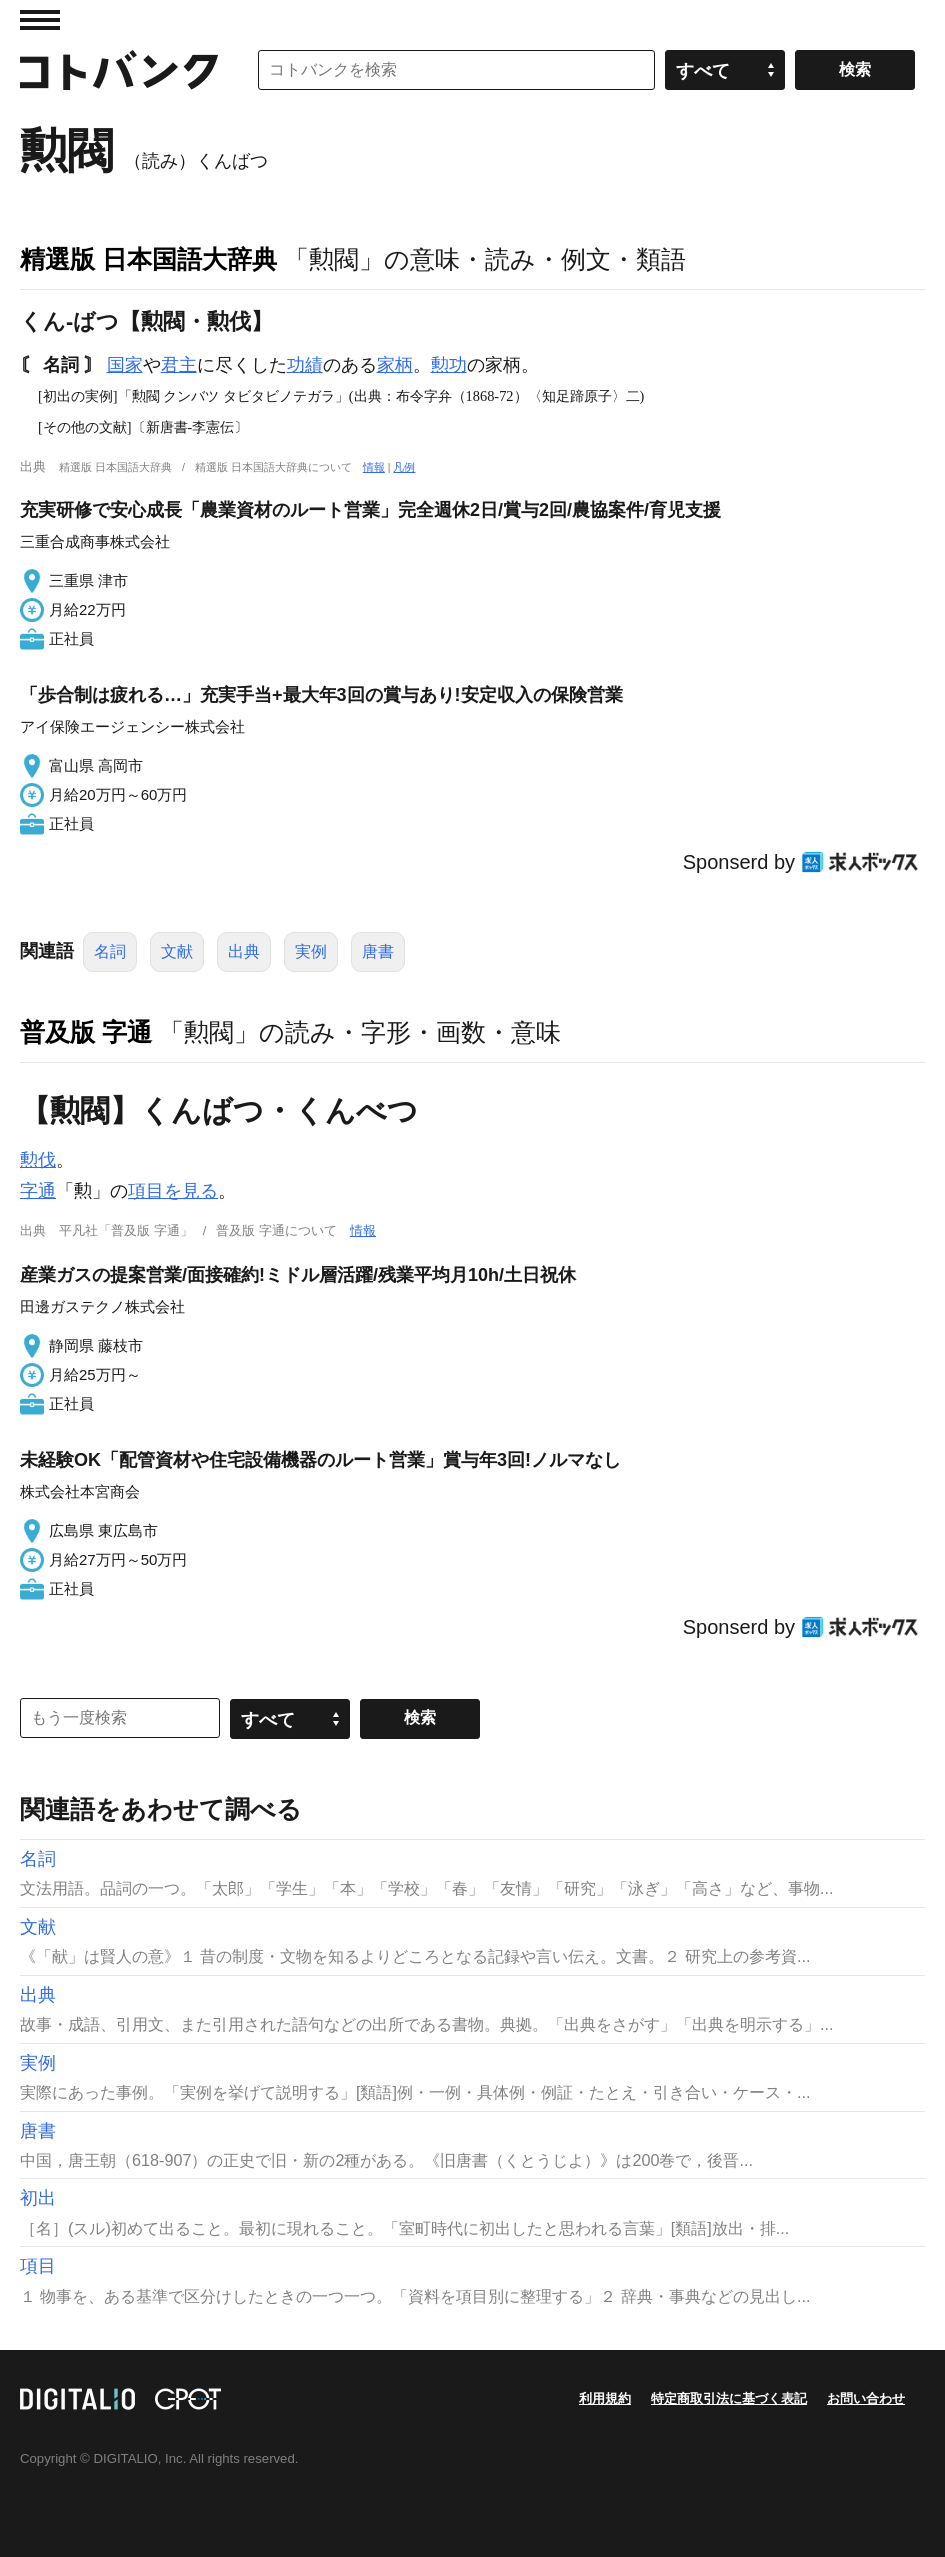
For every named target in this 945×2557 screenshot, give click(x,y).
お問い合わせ (866, 2398)
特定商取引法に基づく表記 (729, 2398)
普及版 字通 (86, 1032)
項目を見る (173, 1191)
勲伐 (38, 1160)
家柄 (395, 365)
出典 (244, 951)
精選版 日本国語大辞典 (148, 259)
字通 (38, 1191)
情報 (374, 467)
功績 (305, 365)
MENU (40, 20)
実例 (311, 951)
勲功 (449, 365)
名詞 (110, 951)
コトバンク (119, 70)
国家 (125, 365)
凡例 (404, 467)
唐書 (378, 951)
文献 (177, 951)
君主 (179, 365)
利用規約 (605, 2398)
